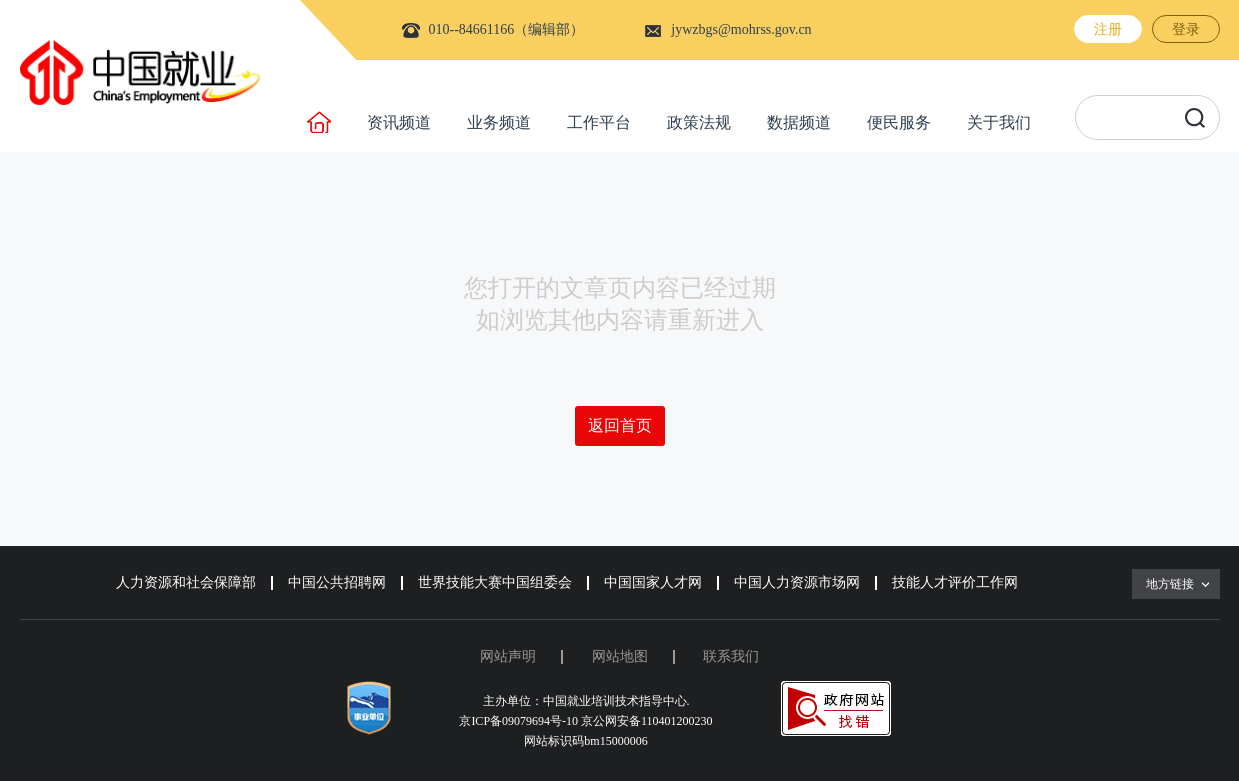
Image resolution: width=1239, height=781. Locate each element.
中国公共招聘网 (337, 582)
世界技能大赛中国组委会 (495, 582)
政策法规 (699, 122)
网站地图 (620, 656)
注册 (1108, 29)
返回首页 (620, 425)
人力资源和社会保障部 (186, 582)
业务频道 (499, 122)
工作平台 (599, 122)
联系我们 (731, 656)
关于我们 (999, 122)
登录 (1186, 29)
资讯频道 (399, 122)
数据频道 (799, 122)
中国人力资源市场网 (797, 582)
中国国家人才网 (653, 582)
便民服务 (899, 122)
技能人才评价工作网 (955, 582)
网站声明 (508, 656)
